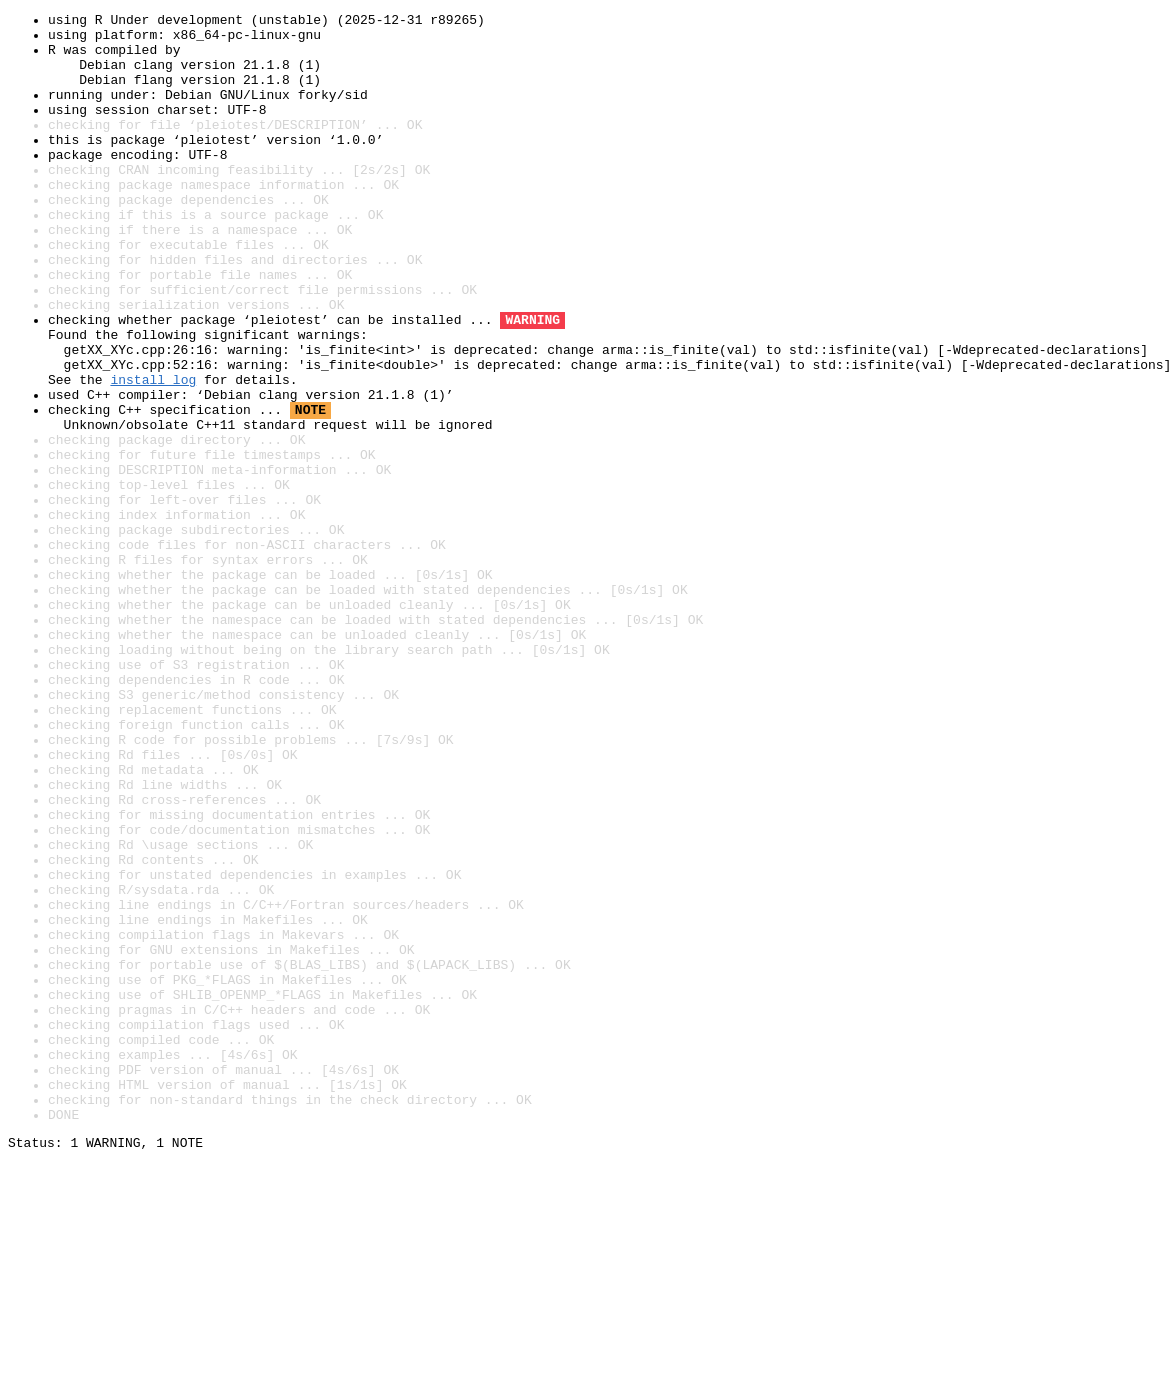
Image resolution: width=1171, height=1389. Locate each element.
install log (153, 454)
